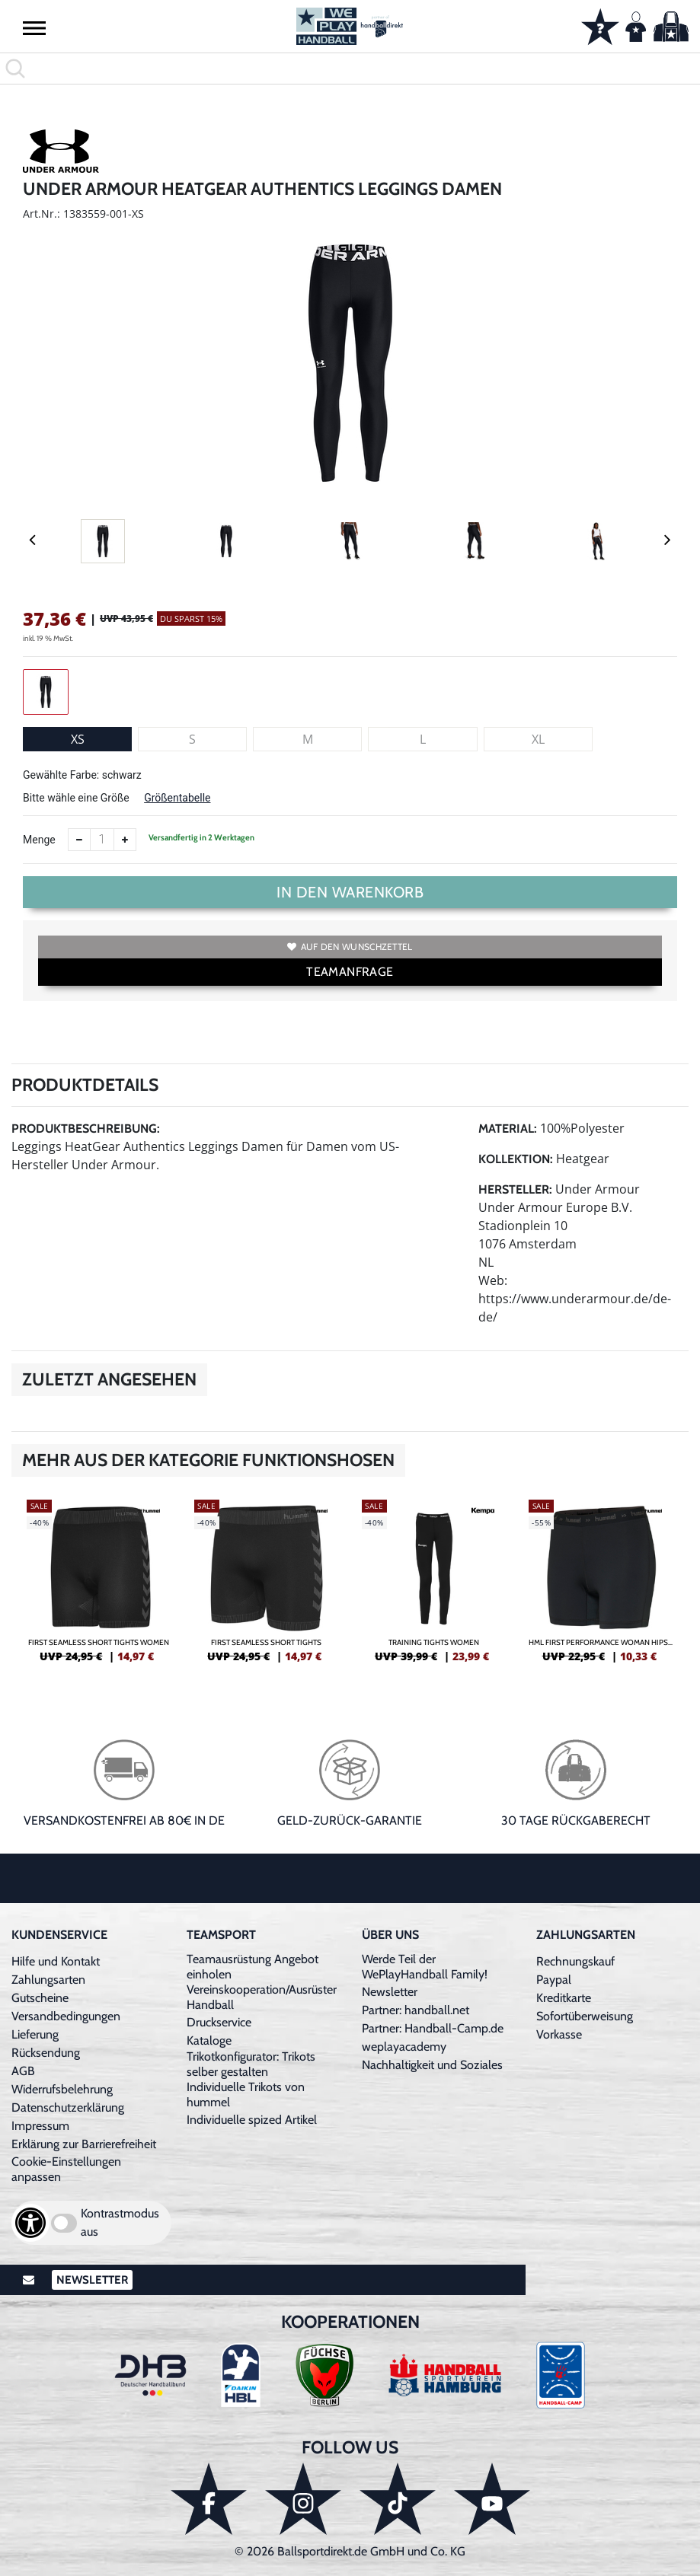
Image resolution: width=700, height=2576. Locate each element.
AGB (23, 2071)
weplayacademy (404, 2046)
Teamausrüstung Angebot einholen (252, 1966)
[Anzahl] (102, 839)
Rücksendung (45, 2052)
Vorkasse (559, 2034)
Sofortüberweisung (584, 2016)
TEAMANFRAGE (349, 971)
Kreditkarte (563, 1998)
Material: (507, 1128)
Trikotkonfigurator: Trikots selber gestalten (251, 2064)
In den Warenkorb (350, 892)
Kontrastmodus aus (120, 2222)
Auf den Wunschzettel (349, 946)
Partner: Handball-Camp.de (432, 2028)
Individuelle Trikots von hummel (246, 2094)
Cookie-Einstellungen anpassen (66, 2169)
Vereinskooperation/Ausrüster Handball (262, 1997)
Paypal (553, 1979)
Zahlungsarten (48, 1979)
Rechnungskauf (575, 1961)
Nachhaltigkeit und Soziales (432, 2065)
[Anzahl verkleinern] (79, 839)
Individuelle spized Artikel (252, 2119)
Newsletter (389, 1992)
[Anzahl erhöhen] (124, 839)
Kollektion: (515, 1159)
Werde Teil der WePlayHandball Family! (424, 1966)
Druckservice (219, 2022)
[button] (34, 27)
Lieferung (35, 2034)
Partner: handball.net (415, 2010)
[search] (350, 68)
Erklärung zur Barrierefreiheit (83, 2144)
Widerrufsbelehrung (62, 2089)
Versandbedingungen (65, 2016)
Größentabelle (177, 798)
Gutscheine (40, 1998)
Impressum (40, 2126)
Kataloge (209, 2040)
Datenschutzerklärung (67, 2107)
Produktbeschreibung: (85, 1128)
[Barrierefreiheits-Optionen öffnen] (30, 2223)
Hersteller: (515, 1189)
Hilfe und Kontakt (55, 1961)
